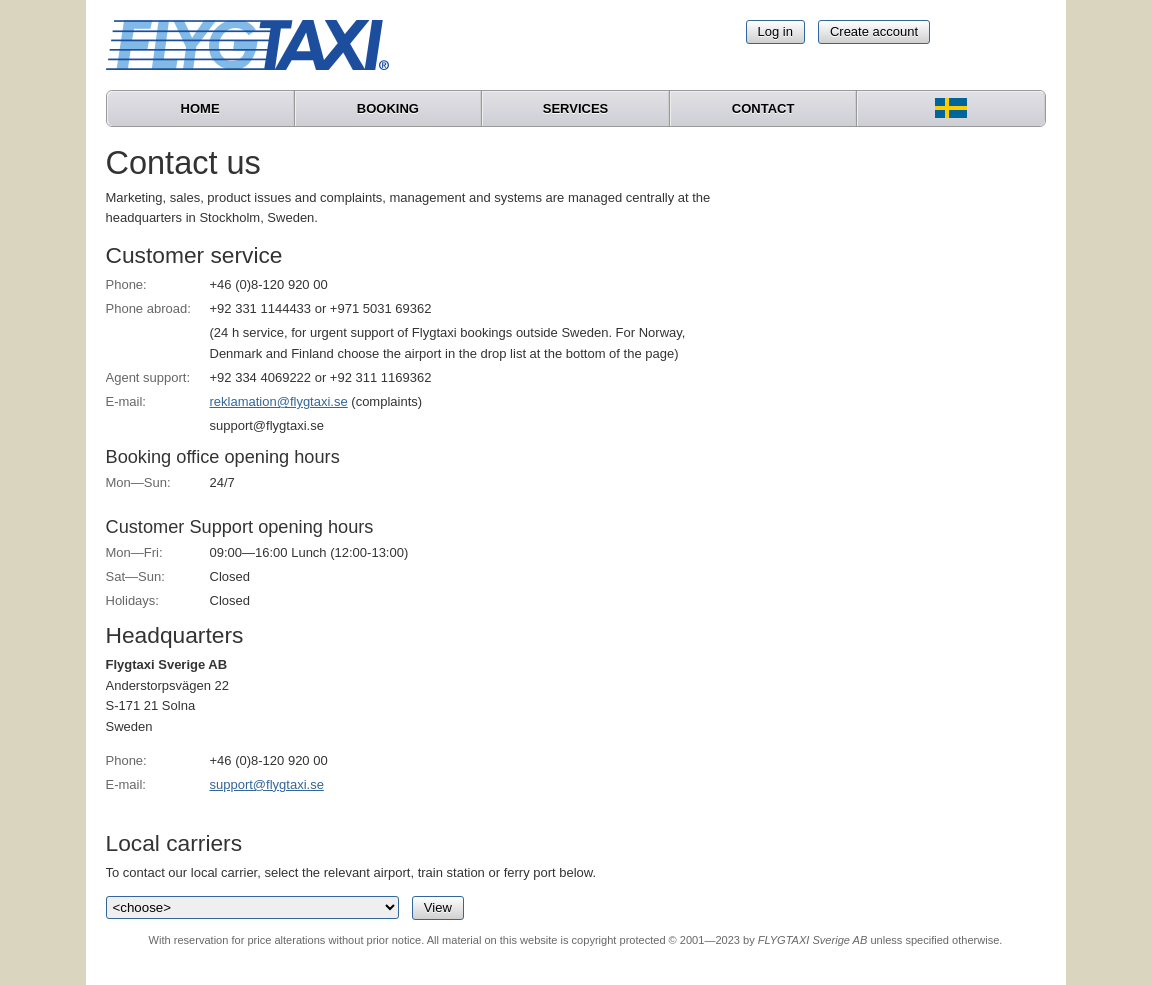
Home (200, 108)
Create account (874, 31)
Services (576, 108)
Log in (775, 31)
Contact (763, 108)
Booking (388, 108)
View (438, 907)
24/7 (222, 482)
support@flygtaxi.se (267, 784)
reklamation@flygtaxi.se (279, 401)
